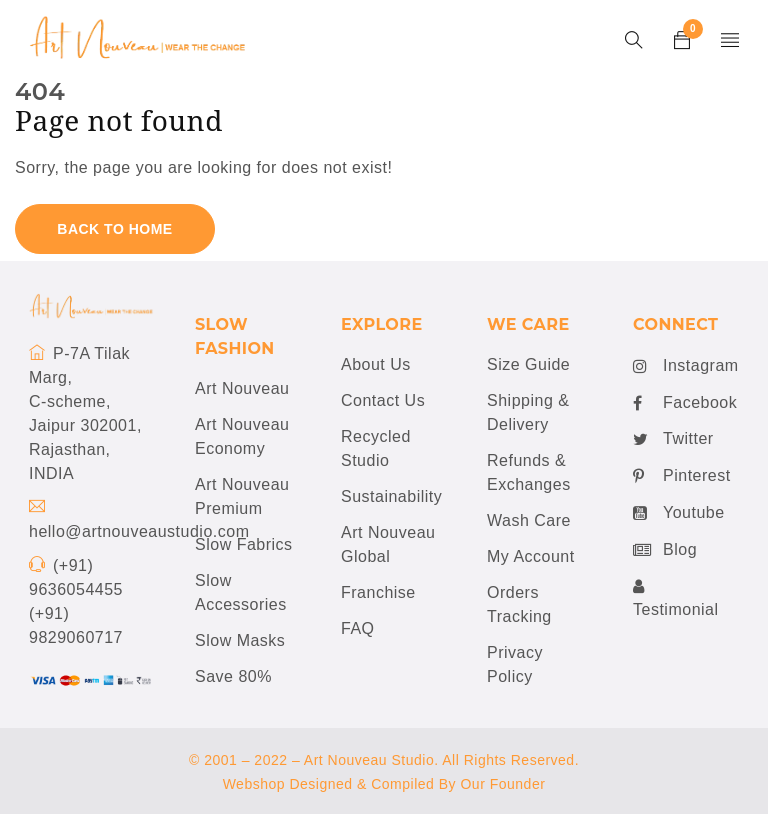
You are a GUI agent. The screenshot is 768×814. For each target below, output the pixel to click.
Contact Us (383, 400)
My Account (531, 556)
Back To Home (114, 229)
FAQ (358, 628)
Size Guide (528, 364)
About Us (376, 364)
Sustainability (391, 496)
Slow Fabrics (244, 544)
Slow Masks (240, 640)
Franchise (378, 592)
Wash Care (529, 520)
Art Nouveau (242, 388)
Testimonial (676, 597)
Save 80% (233, 676)
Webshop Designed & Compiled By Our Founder (384, 784)
